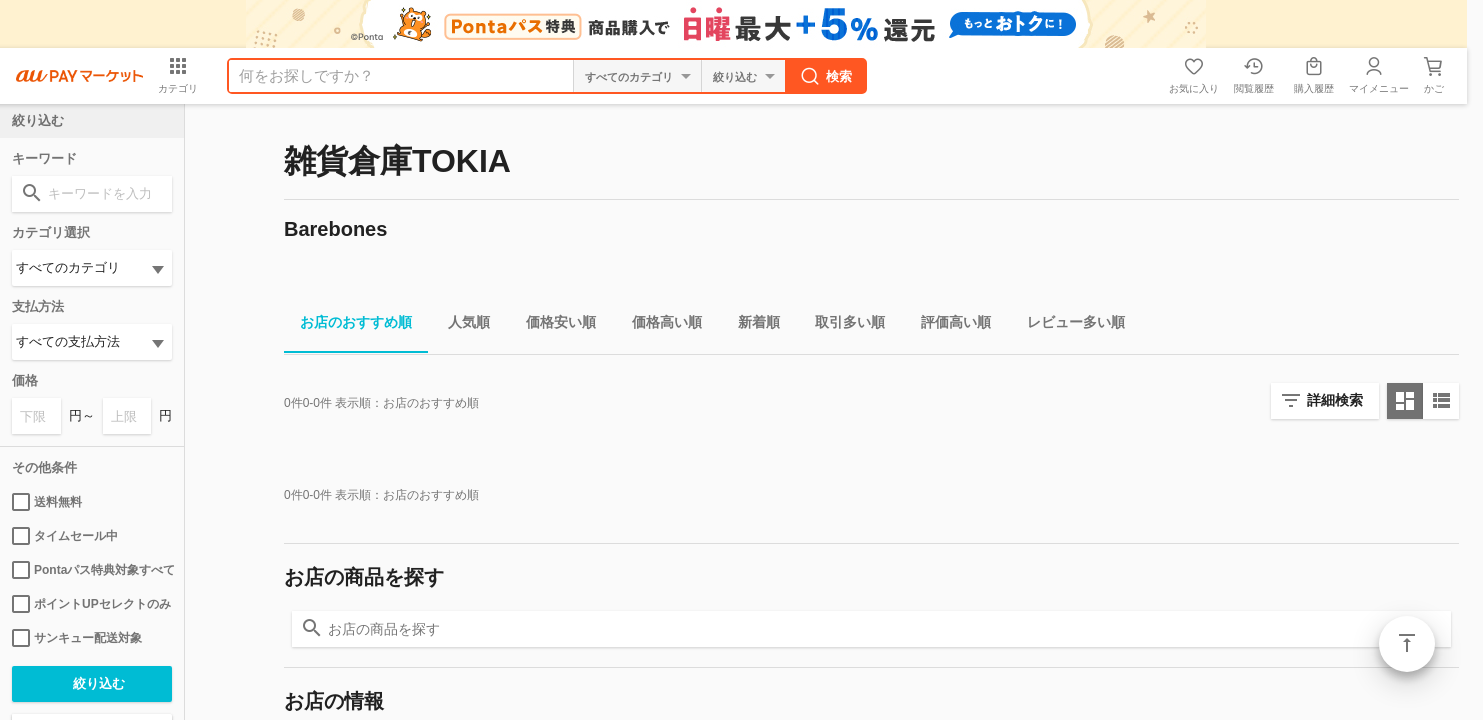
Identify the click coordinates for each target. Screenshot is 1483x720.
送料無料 (47, 502)
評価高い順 (948, 325)
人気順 (461, 325)
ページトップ (1407, 644)
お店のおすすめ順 (348, 325)
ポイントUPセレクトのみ (91, 604)
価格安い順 (553, 325)
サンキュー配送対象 (77, 638)
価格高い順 (659, 325)
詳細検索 (1335, 400)
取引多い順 (842, 325)
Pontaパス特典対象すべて (92, 570)
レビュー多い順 (1068, 325)
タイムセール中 (65, 536)
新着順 (751, 325)
